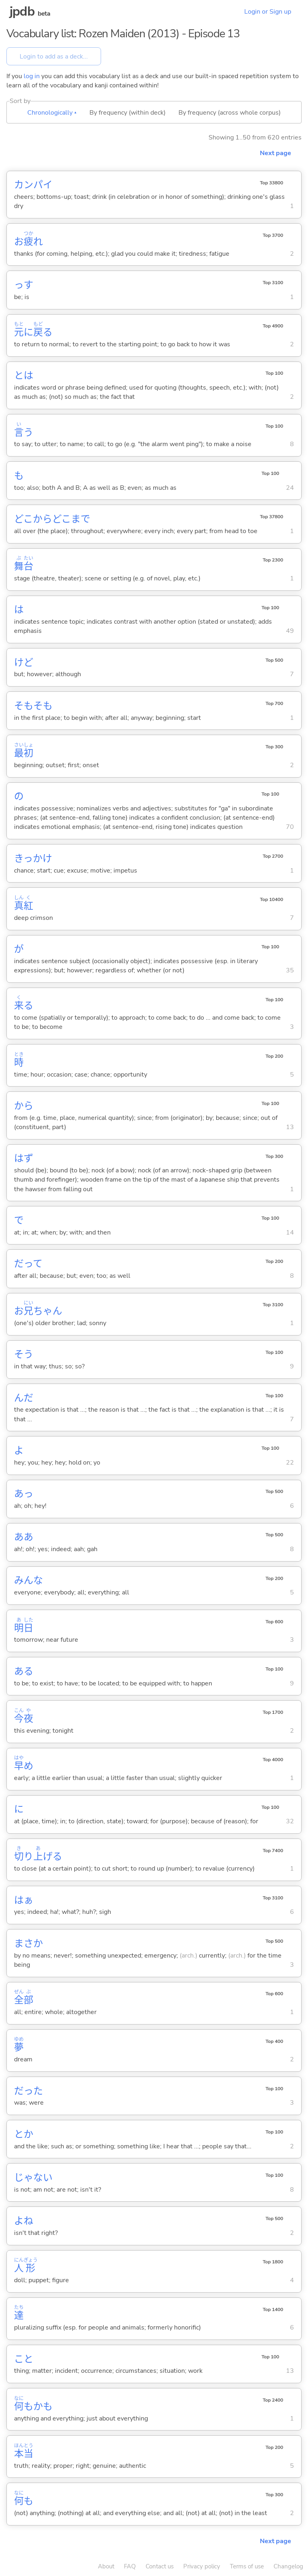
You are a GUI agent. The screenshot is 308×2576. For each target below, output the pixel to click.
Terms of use (247, 2566)
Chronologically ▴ (52, 112)
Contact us (160, 2566)
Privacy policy (201, 2566)
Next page (275, 153)
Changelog (288, 2566)
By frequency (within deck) (127, 112)
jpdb (22, 11)
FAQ (130, 2566)
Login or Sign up (267, 11)
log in (32, 76)
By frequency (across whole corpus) (229, 112)
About (106, 2566)
